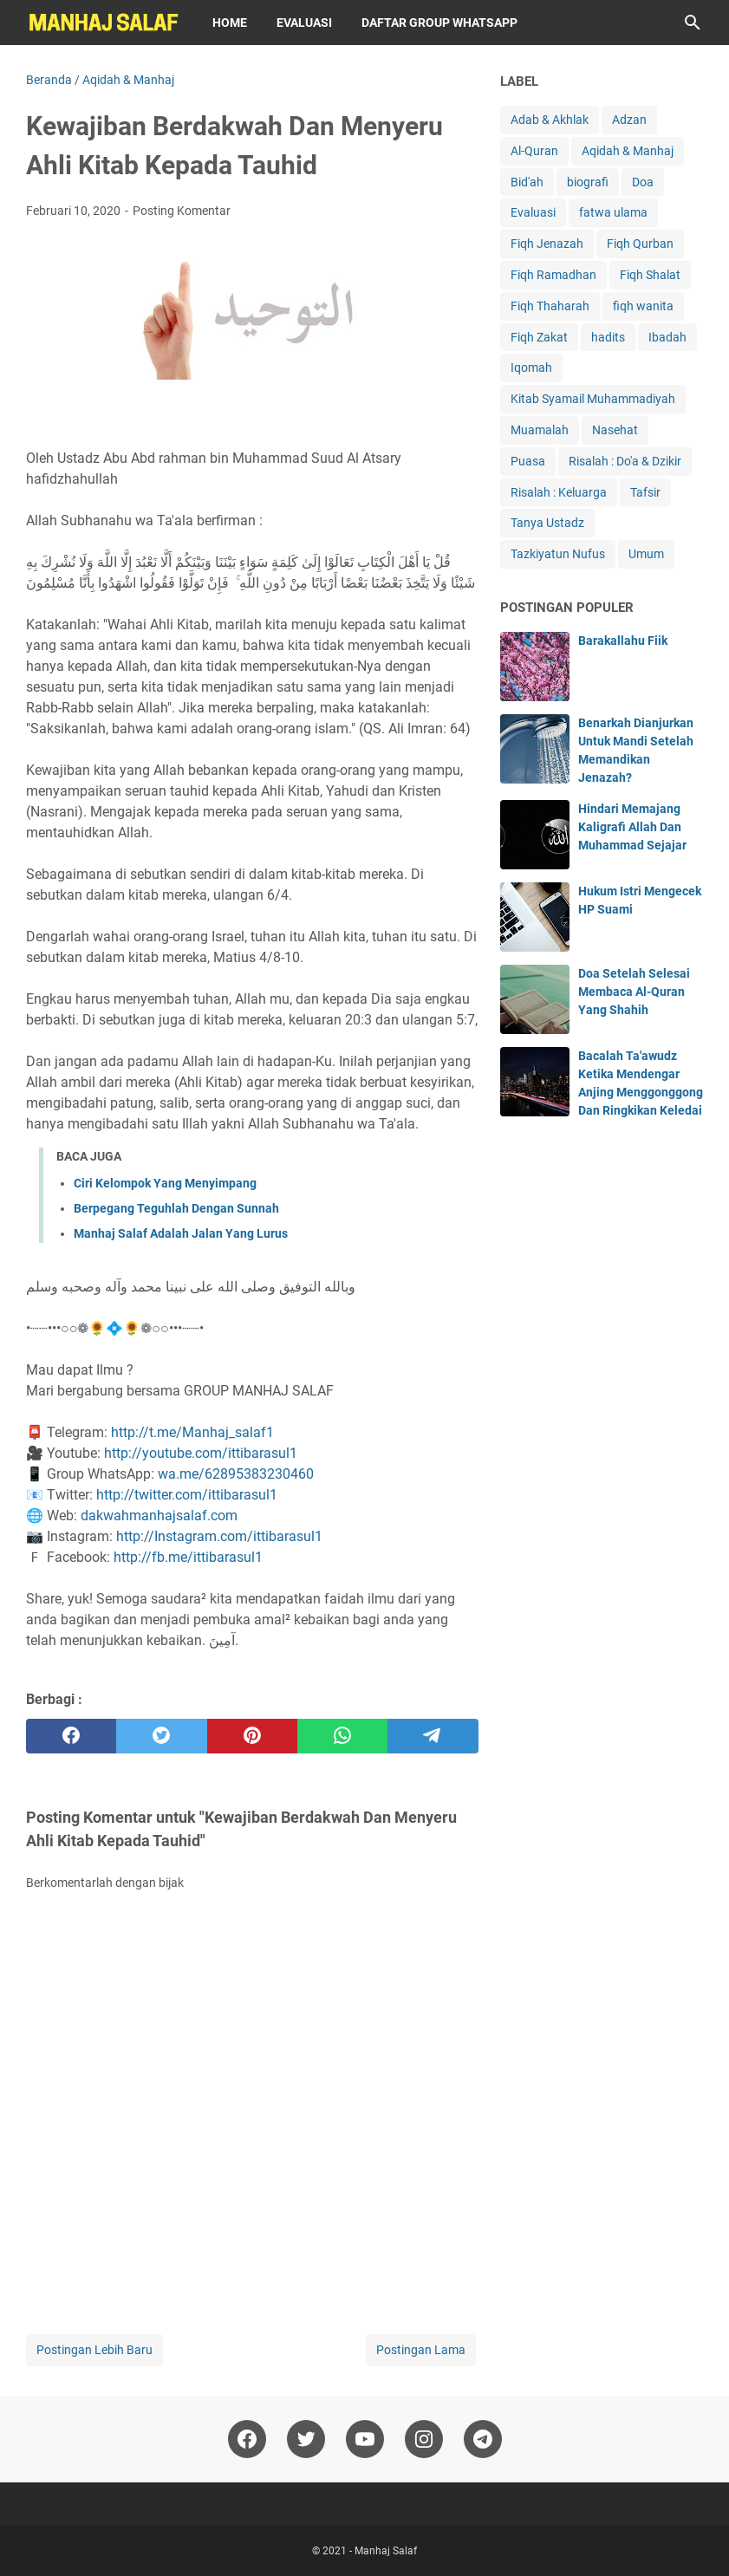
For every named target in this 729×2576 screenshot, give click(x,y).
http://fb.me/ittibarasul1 (188, 1557)
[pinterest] (252, 1736)
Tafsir (645, 492)
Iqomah (531, 367)
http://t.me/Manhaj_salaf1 (192, 1432)
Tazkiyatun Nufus (558, 554)
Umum (646, 554)
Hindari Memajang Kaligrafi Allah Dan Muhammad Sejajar (632, 827)
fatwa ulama (613, 212)
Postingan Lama (420, 2350)
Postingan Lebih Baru (94, 2350)
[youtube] (365, 2439)
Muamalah (540, 430)
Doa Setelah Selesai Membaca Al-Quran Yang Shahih (634, 991)
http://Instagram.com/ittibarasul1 (219, 1536)
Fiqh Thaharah (550, 306)
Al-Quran (534, 151)
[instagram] (424, 2439)
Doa (643, 182)
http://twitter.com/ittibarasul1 (186, 1494)
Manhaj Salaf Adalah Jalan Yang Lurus (181, 1233)
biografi (588, 182)
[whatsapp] (342, 1736)
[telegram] (432, 1736)
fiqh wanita (643, 306)
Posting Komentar (182, 211)
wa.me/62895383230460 (236, 1474)
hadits (608, 337)
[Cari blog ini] (692, 22)
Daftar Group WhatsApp (439, 22)
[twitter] (161, 1736)
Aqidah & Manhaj (628, 151)
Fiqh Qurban (640, 243)
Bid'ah (527, 182)
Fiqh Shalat (650, 275)
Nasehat (615, 430)
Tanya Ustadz (547, 523)
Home (229, 22)
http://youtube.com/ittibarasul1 (200, 1453)
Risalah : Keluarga (559, 492)
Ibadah (667, 337)
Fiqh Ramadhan (553, 275)
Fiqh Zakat (539, 337)
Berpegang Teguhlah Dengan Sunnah (176, 1208)
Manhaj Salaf (386, 2551)
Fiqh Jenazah (547, 243)
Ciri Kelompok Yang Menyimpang (165, 1183)
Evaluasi (304, 22)
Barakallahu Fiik (622, 640)
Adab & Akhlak (550, 120)
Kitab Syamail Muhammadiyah (593, 399)
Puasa (528, 461)
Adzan (629, 120)
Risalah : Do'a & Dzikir (625, 461)
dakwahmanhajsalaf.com (159, 1515)
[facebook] (71, 1736)
